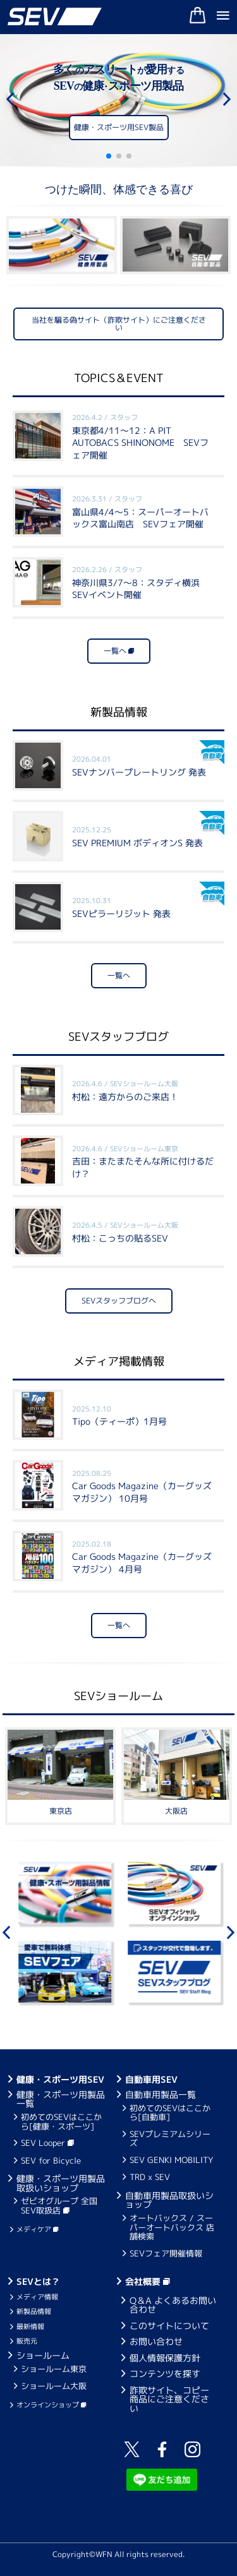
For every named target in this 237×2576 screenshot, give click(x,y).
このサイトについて (169, 2326)
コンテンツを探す (165, 2374)
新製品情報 (33, 2311)
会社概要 (147, 2281)
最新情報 (30, 2326)
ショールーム (43, 2355)
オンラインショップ (51, 2405)
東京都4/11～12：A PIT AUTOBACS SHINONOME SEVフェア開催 (140, 436)
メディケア (37, 2229)
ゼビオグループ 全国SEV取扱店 (59, 2205)
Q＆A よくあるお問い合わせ (173, 2304)
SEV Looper (47, 2142)
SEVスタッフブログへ (119, 1300)
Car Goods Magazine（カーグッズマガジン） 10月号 (142, 1486)
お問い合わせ (156, 2341)
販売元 (26, 2341)
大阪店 (176, 1811)
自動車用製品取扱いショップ (169, 2200)
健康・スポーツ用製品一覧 (60, 2098)
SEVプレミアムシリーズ (170, 2138)
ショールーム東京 (54, 2369)
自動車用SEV (151, 2079)
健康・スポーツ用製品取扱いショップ (60, 2182)
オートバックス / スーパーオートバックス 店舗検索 (172, 2227)
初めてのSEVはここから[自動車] (170, 2112)
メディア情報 (37, 2297)
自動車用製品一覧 (160, 2094)
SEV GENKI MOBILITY (172, 2160)
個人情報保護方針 (165, 2358)
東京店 (60, 1811)
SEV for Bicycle (51, 2160)
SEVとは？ (38, 2281)
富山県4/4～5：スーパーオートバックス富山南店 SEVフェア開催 (140, 512)
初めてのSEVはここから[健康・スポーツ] (61, 2121)
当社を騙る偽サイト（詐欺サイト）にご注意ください (119, 324)
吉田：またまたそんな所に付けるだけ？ (143, 1162)
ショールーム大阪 (54, 2386)
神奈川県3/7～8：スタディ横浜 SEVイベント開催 (140, 583)
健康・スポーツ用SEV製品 (119, 130)
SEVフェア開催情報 (166, 2253)
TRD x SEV (150, 2177)
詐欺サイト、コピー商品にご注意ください (169, 2399)
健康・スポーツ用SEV (60, 2079)
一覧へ (119, 650)
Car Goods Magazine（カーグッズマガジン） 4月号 (142, 1557)
